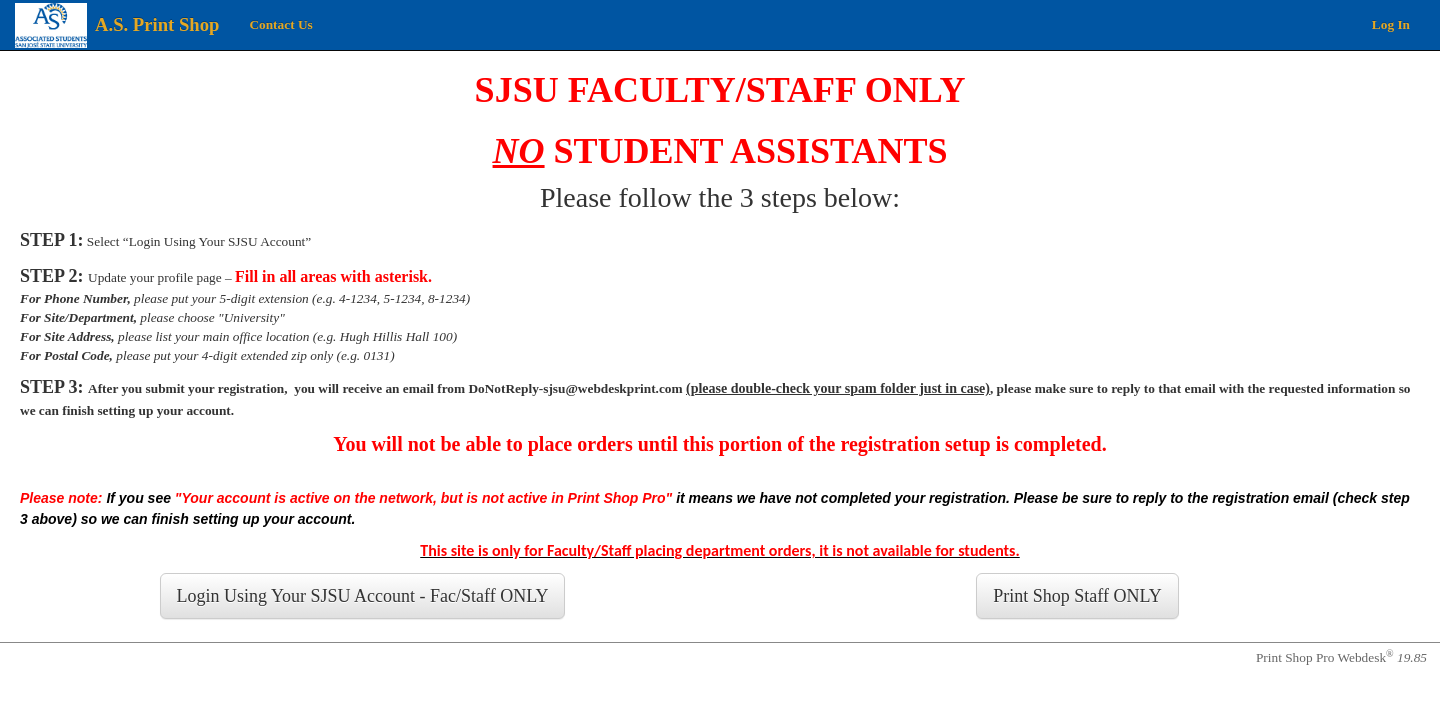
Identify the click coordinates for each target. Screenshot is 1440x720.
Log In (1391, 24)
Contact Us (280, 24)
